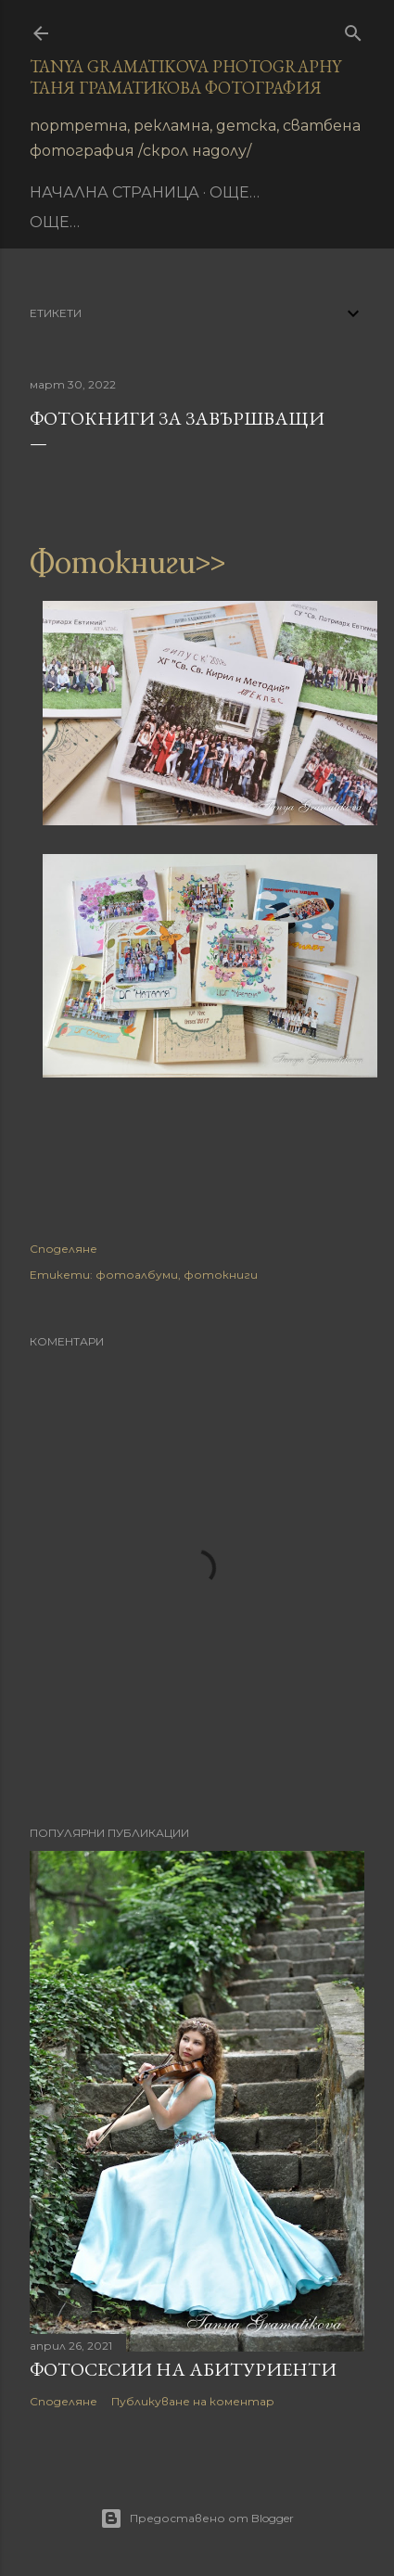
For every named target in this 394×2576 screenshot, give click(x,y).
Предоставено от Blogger (197, 2518)
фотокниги (221, 1275)
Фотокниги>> (127, 562)
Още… (235, 192)
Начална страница (114, 192)
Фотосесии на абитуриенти (183, 2369)
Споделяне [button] (63, 1249)
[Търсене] (353, 29)
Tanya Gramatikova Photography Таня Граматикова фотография (185, 77)
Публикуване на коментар (192, 2401)
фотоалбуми (136, 1275)
